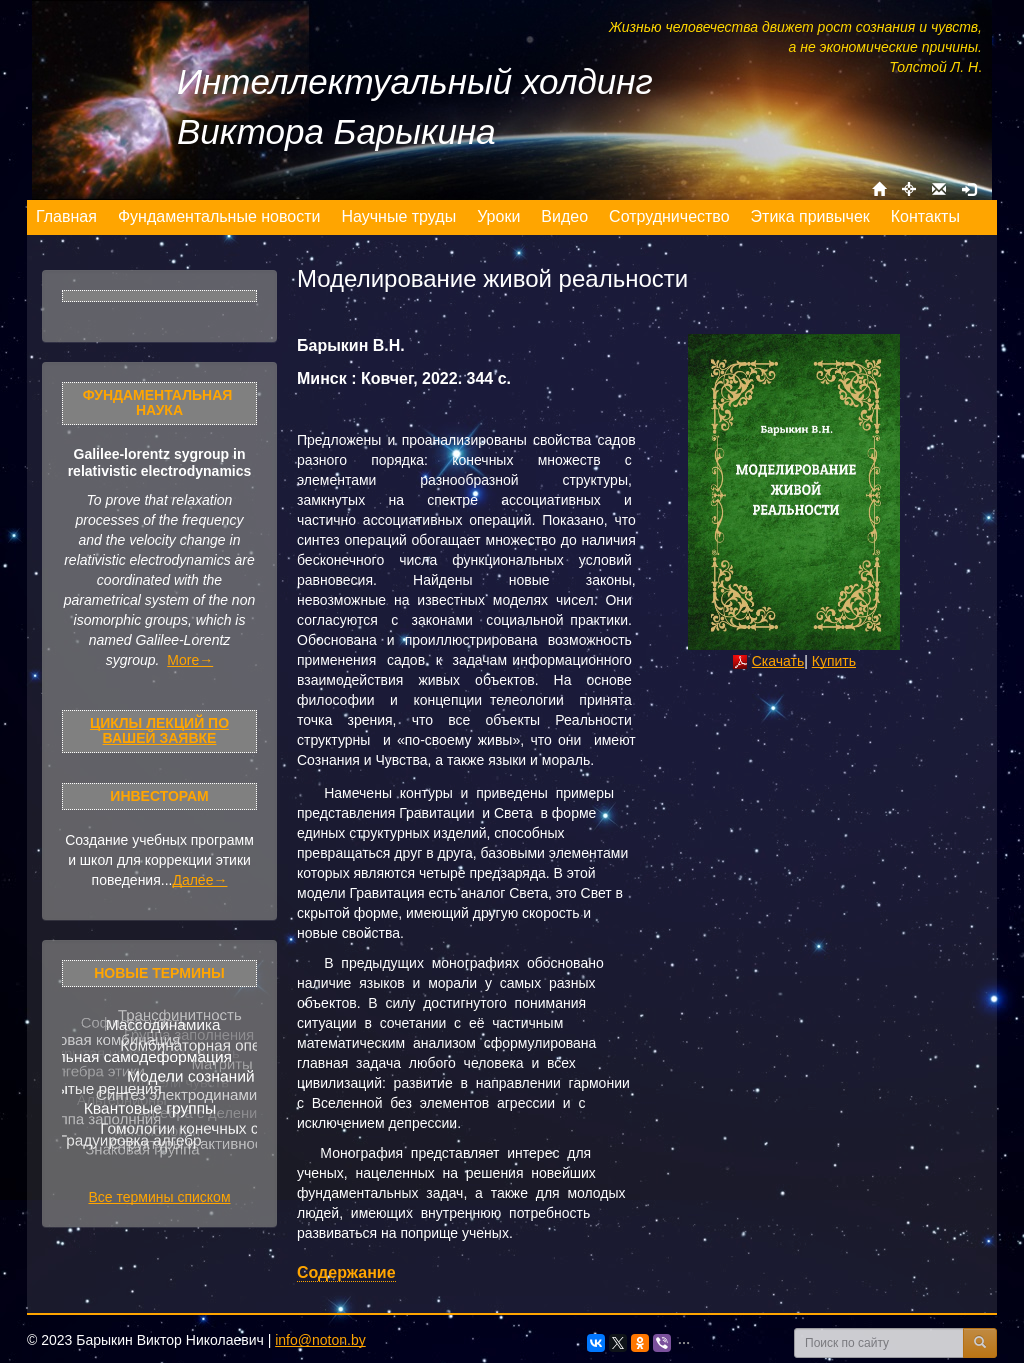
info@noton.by (320, 1340)
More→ (190, 660)
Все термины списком (159, 1197)
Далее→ (199, 880)
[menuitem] (67, 217)
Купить (834, 661)
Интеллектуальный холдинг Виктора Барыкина (415, 106)
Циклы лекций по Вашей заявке (159, 730)
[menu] (498, 217)
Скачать (778, 661)
